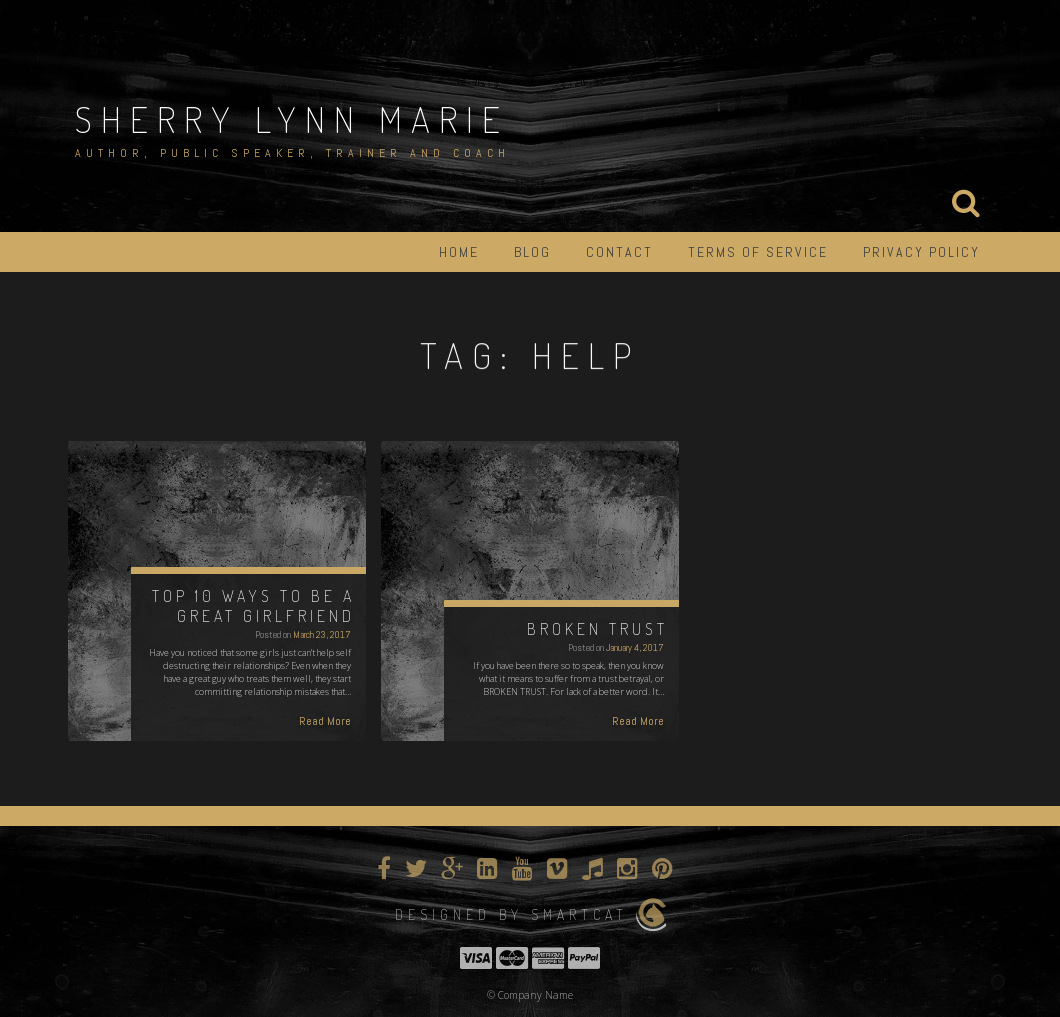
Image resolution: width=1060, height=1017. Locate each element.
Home (459, 252)
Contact (619, 252)
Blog (532, 252)
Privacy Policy (921, 252)
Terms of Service (758, 252)
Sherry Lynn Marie (292, 119)
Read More (325, 721)
